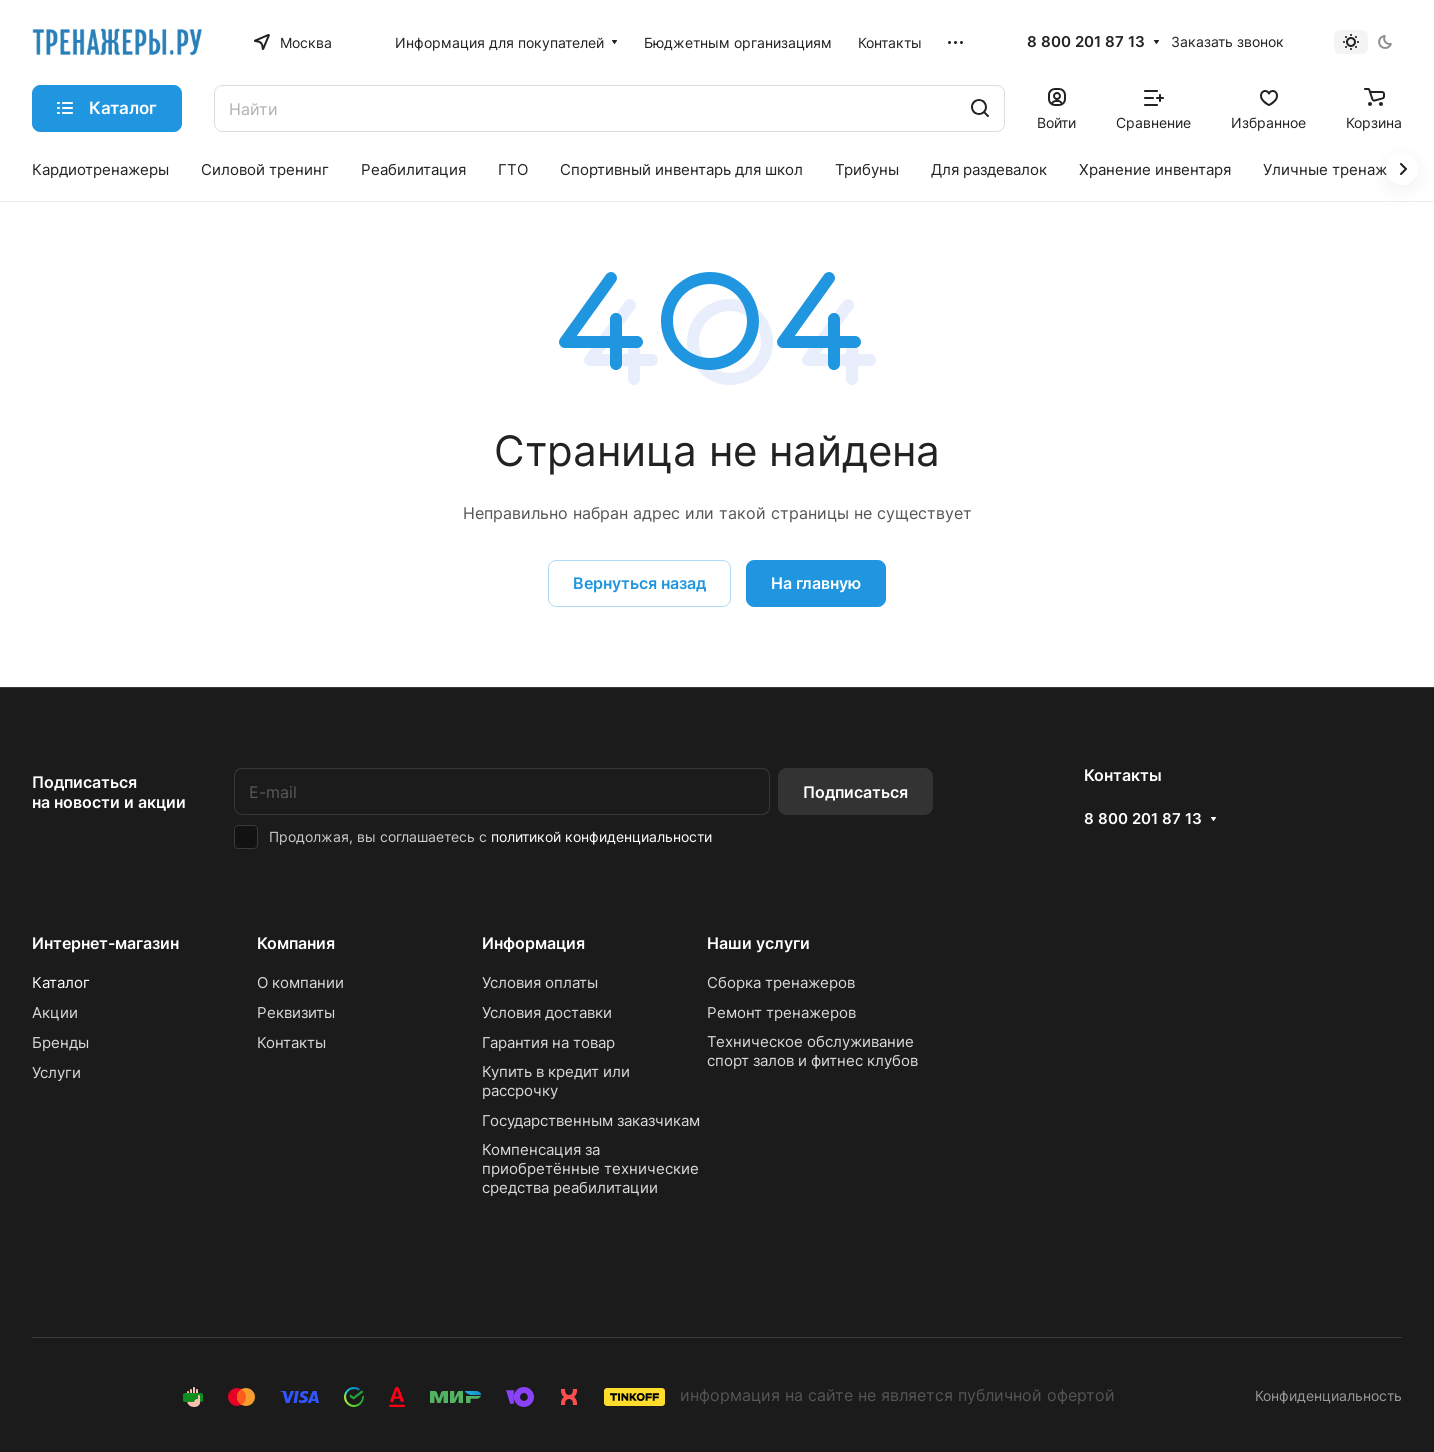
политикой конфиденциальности (601, 836)
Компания (296, 943)
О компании (300, 982)
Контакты (291, 1042)
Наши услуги (758, 943)
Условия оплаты (540, 982)
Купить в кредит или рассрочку (556, 1081)
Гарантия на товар (548, 1042)
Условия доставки (547, 1012)
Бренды (60, 1042)
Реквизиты (296, 1012)
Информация (533, 943)
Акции (55, 1012)
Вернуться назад (639, 583)
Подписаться (855, 792)
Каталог (61, 982)
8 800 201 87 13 (1086, 42)
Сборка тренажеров (781, 982)
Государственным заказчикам (591, 1120)
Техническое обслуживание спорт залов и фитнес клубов (812, 1051)
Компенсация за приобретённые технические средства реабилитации (590, 1168)
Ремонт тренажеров (781, 1012)
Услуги (56, 1072)
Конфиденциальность (1328, 1395)
